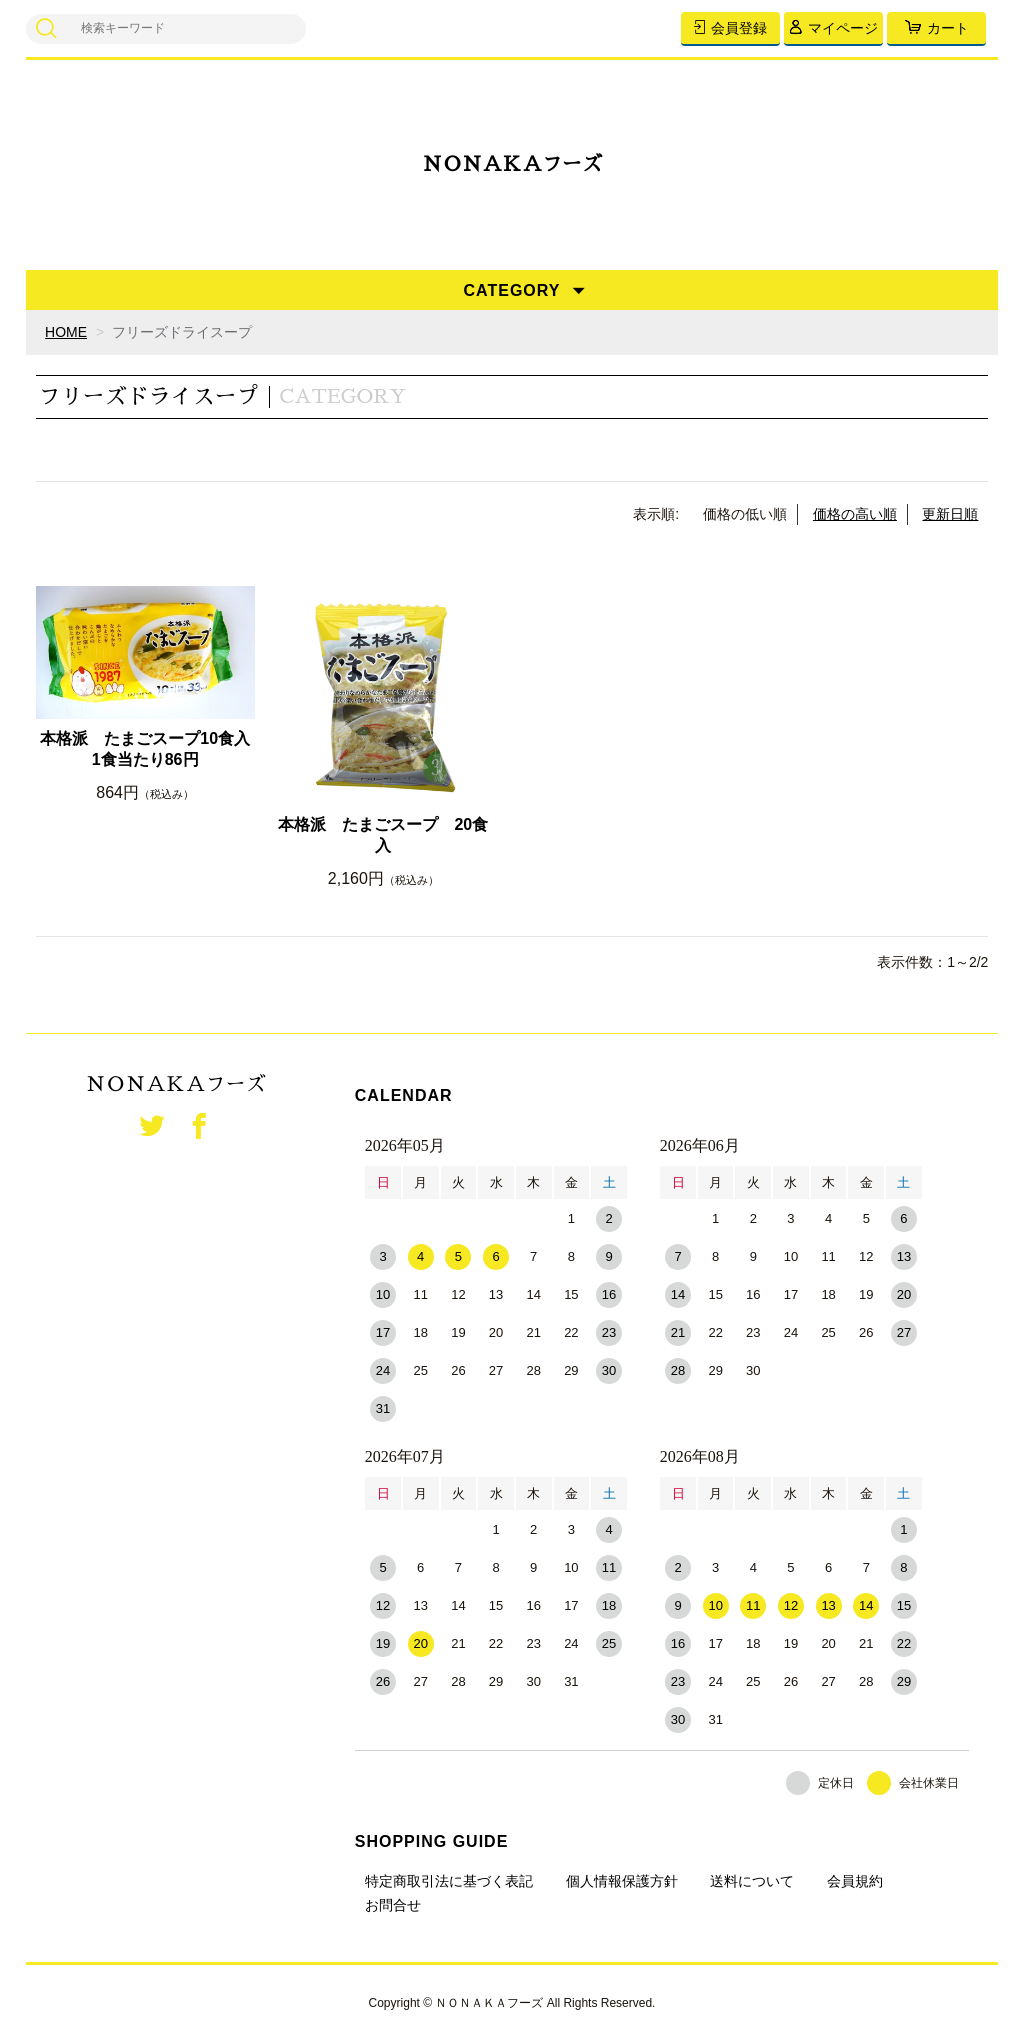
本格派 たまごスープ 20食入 (383, 835)
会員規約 (855, 1881)
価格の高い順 (855, 514)
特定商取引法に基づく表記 (449, 1881)
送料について (752, 1881)
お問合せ (393, 1905)
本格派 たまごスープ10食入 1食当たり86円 (147, 749)
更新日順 (950, 514)
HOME (66, 332)
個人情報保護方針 (622, 1881)
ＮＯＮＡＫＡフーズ (512, 165)
